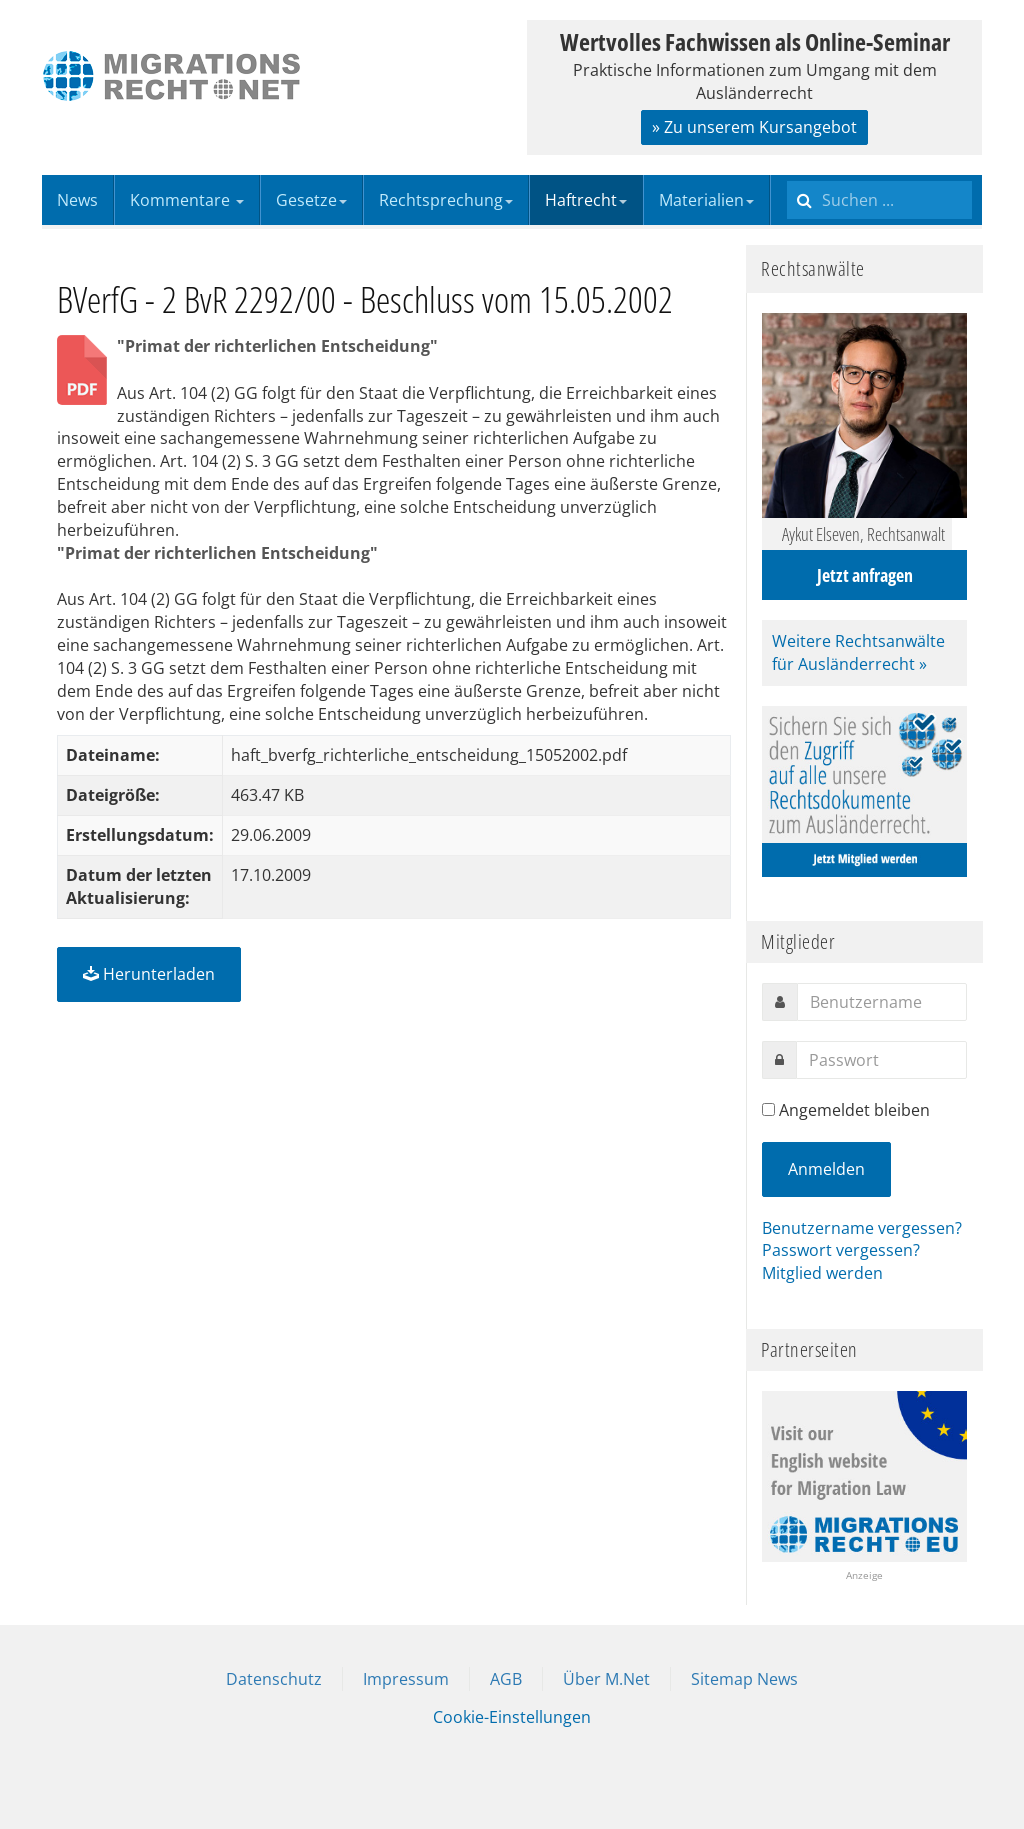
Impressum (406, 1679)
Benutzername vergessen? (862, 1228)
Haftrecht (586, 200)
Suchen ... (787, 175)
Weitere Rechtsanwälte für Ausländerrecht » (858, 652)
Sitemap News (744, 1679)
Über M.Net (606, 1679)
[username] (882, 1002)
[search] (879, 200)
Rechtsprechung (446, 200)
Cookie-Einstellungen (512, 1717)
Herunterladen (149, 974)
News (77, 200)
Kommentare (187, 200)
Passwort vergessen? (841, 1250)
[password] (881, 1060)
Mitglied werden (822, 1273)
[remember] (768, 1109)
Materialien (706, 200)
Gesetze (311, 200)
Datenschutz (274, 1679)
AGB (506, 1679)
